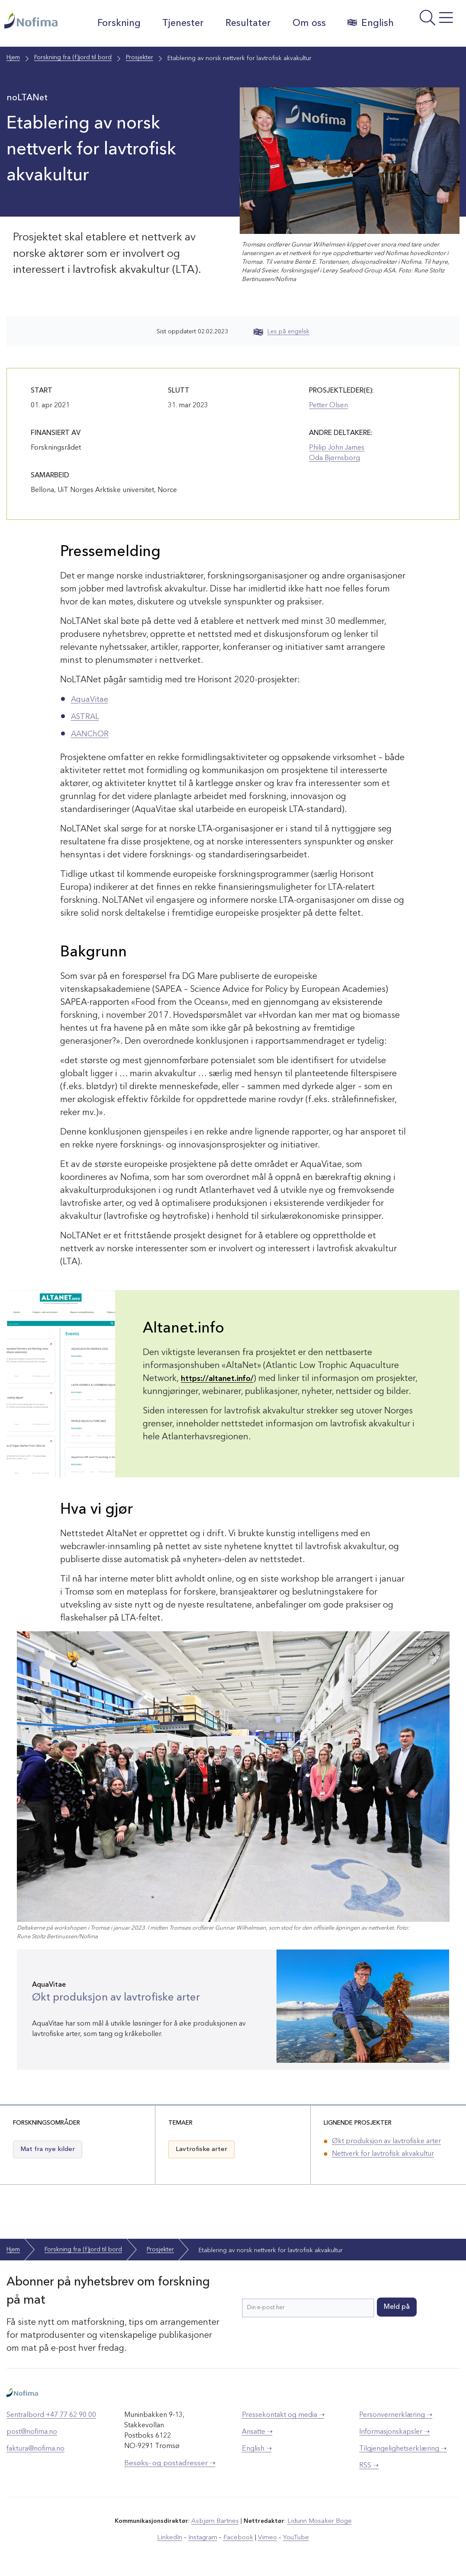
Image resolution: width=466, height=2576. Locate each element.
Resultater (244, 23)
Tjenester (179, 23)
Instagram (204, 2537)
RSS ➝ (369, 2465)
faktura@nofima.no (35, 2448)
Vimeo (264, 2537)
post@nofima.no (31, 2432)
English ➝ (257, 2448)
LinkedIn (173, 2537)
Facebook (237, 2537)
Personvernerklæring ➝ (395, 2415)
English (367, 23)
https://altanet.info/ (220, 1378)
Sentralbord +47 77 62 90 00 (51, 2415)
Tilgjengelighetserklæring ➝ (403, 2448)
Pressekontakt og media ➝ (283, 2415)
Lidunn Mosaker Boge (318, 2521)
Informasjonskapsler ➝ (394, 2432)
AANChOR (92, 734)
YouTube (292, 2537)
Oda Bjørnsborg (334, 458)
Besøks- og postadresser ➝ (169, 2463)
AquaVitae (91, 699)
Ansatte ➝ (257, 2432)
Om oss (305, 23)
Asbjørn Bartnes (216, 2521)
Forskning (115, 23)
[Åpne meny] (430, 25)
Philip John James (336, 447)
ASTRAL (87, 717)
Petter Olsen (328, 405)
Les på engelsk (281, 332)
